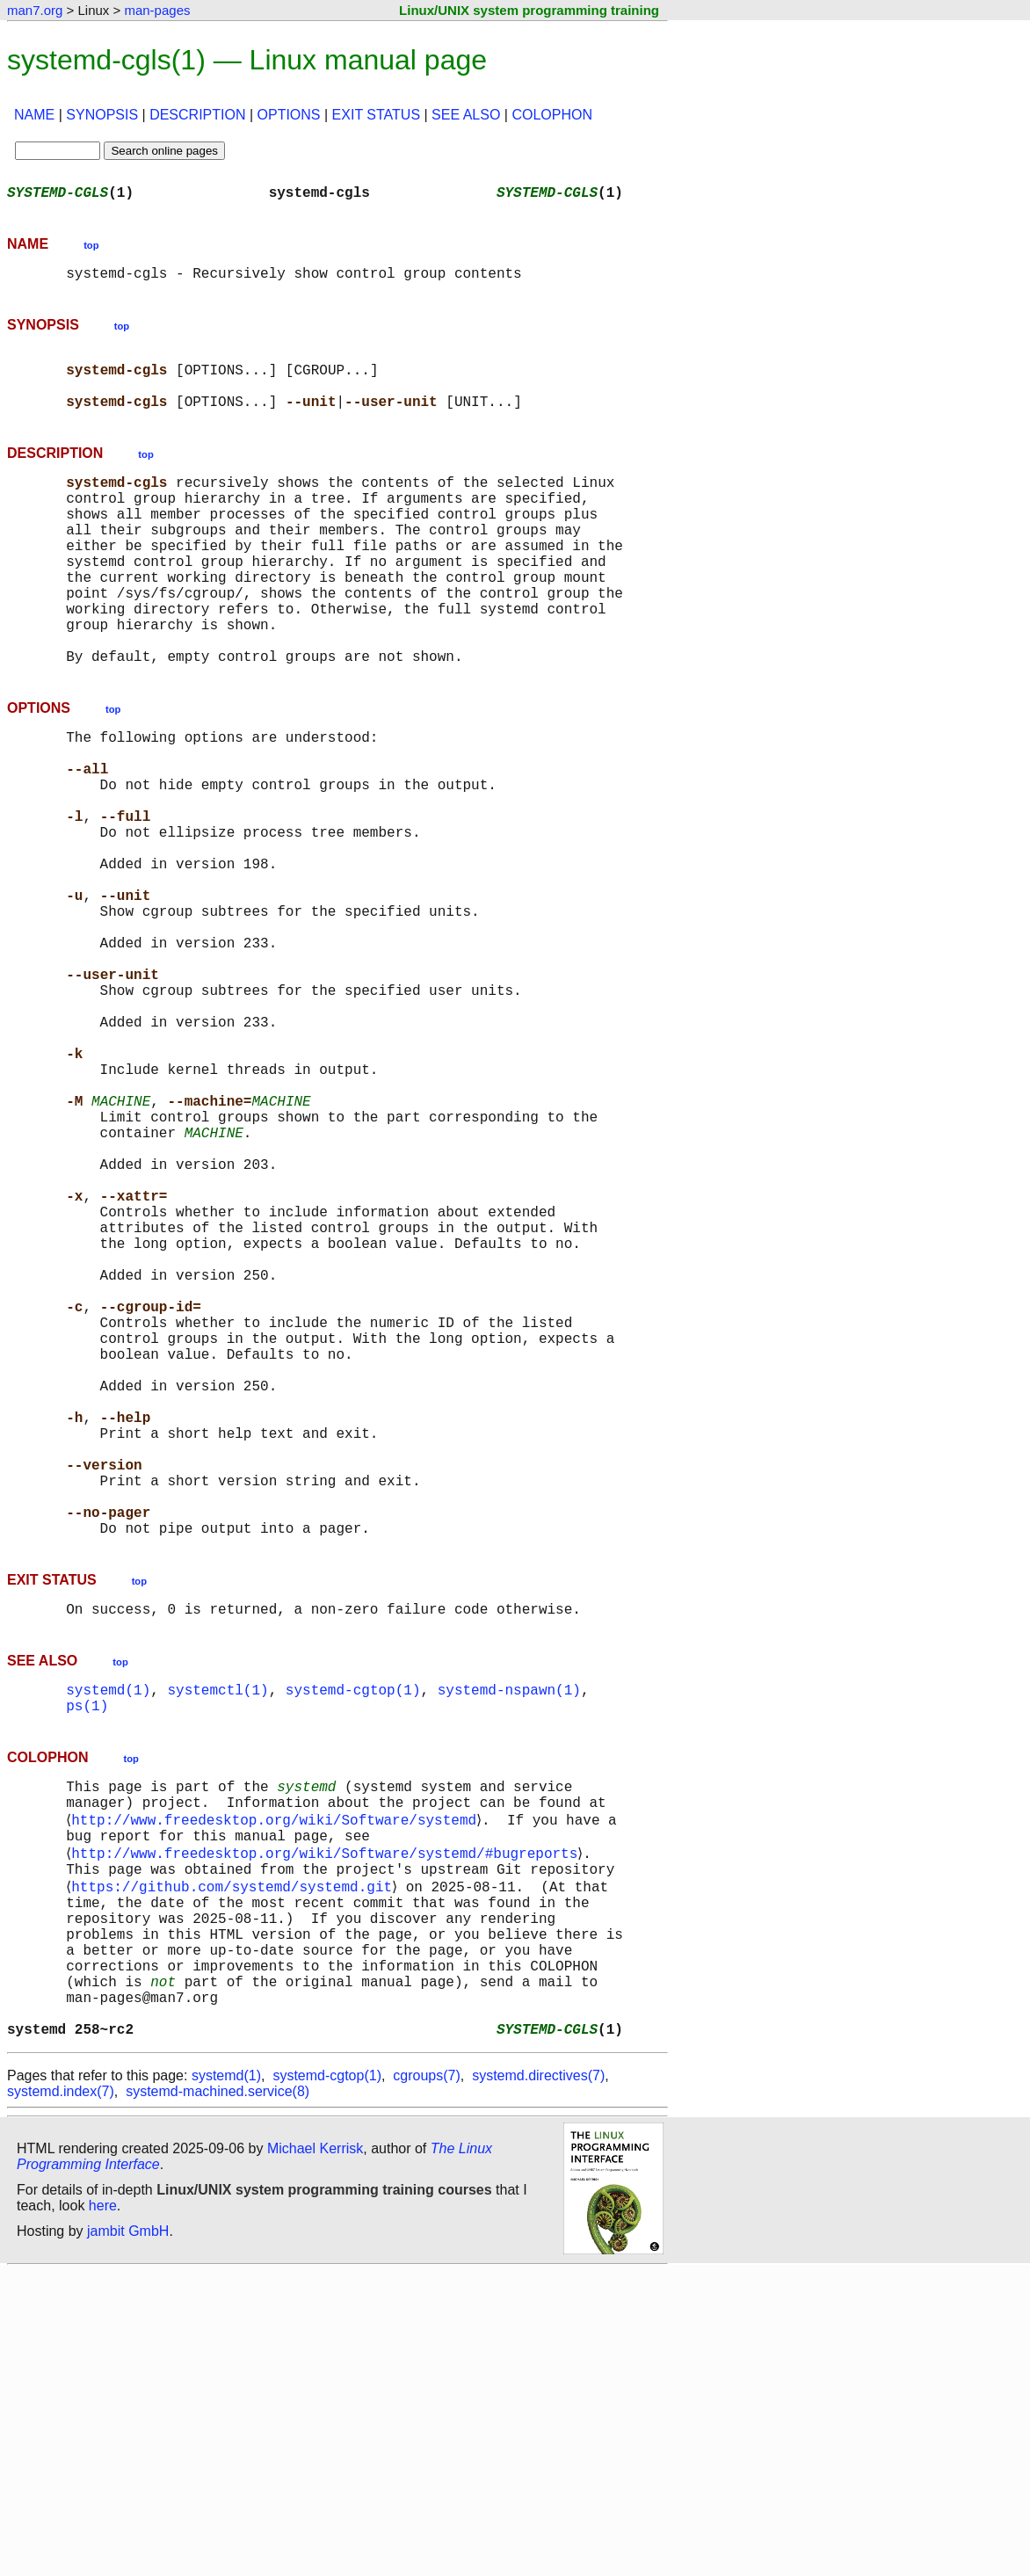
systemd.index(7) (60, 2395)
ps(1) (87, 1958)
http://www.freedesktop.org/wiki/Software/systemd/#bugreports (328, 2120)
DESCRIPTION (197, 114)
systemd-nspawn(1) (509, 1938)
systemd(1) (108, 1938)
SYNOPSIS (102, 114)
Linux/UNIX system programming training (529, 10)
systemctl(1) (217, 1938)
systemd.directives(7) (538, 2379)
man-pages (157, 10)
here (103, 2509)
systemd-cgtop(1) (353, 1938)
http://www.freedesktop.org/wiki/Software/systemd (277, 2081)
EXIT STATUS (376, 114)
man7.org (34, 10)
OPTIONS (289, 114)
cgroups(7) (426, 2379)
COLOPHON (551, 114)
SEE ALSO (466, 114)
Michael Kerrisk (315, 2452)
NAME (34, 114)
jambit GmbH (128, 2535)
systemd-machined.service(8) (217, 2395)
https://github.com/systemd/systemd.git (235, 2158)
